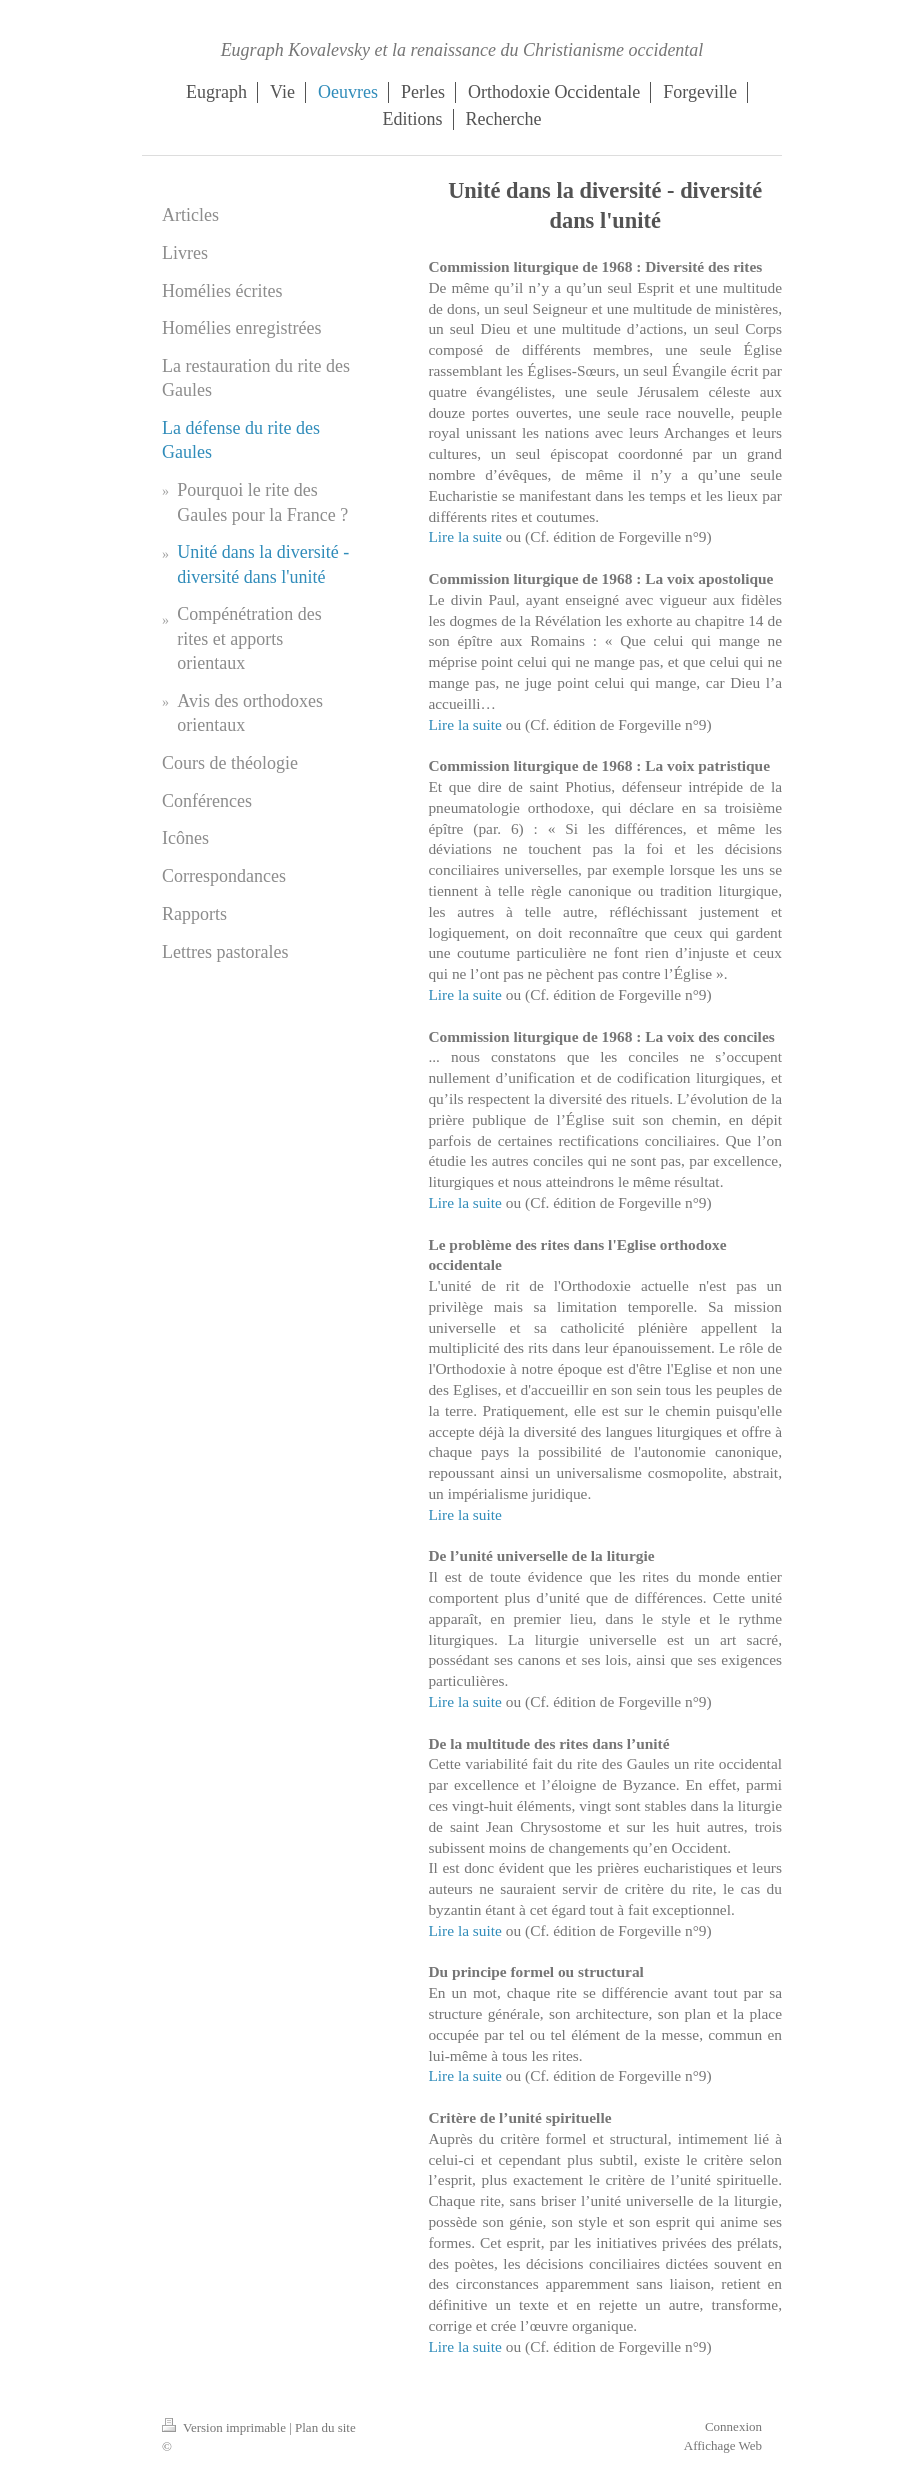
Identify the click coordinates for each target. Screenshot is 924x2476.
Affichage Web (723, 2445)
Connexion (733, 2426)
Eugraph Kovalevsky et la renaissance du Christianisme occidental (462, 50)
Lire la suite (465, 536)
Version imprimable (225, 2427)
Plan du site (325, 2427)
